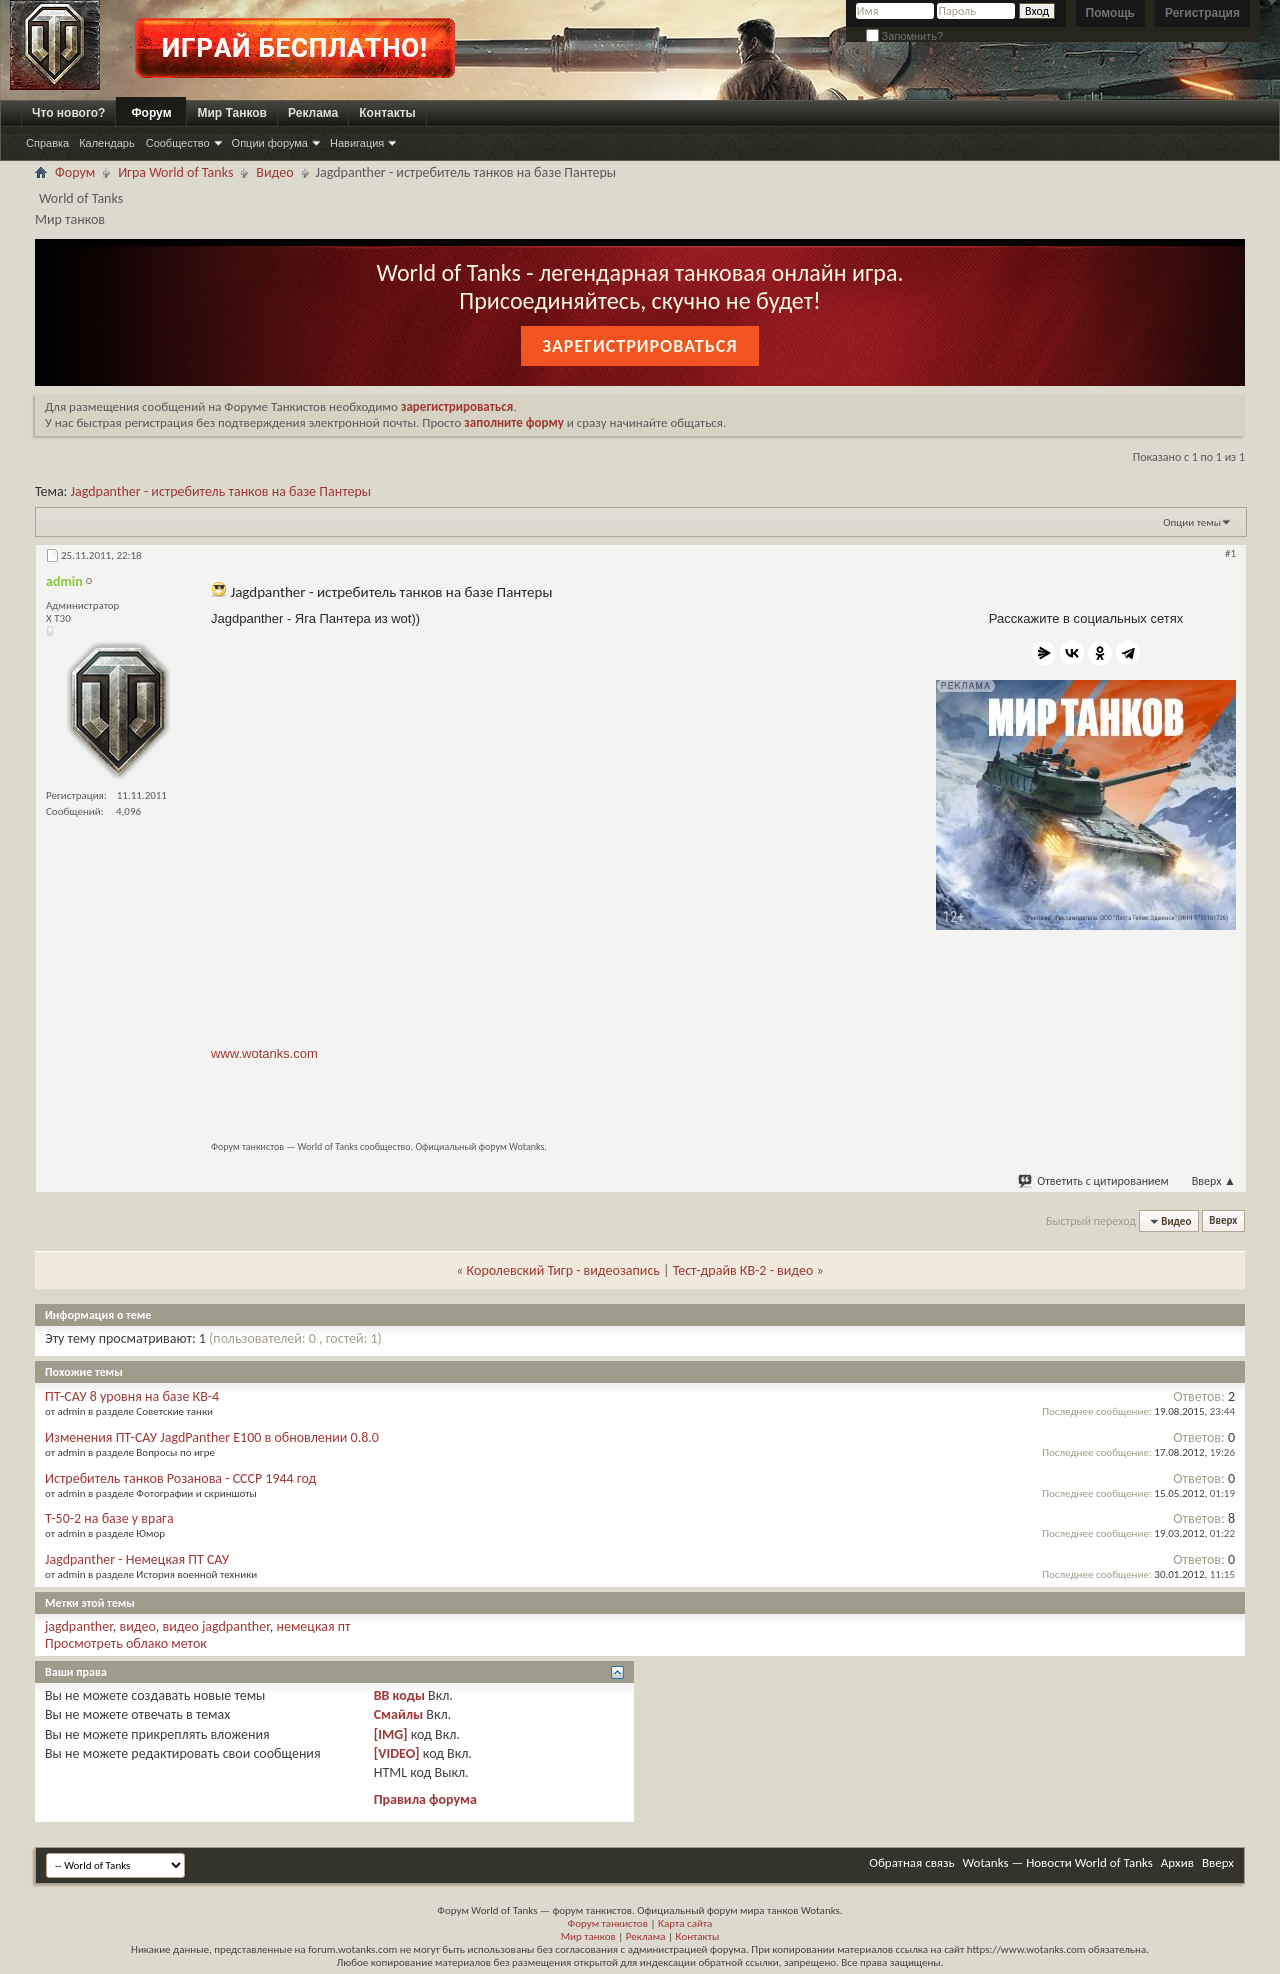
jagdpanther (79, 1626)
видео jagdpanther (216, 1626)
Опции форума (270, 143)
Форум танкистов (608, 1923)
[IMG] (391, 1734)
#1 (1230, 553)
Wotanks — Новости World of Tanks (1058, 1862)
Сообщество (178, 143)
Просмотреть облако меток (126, 1643)
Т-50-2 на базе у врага (109, 1518)
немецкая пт (314, 1626)
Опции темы (1192, 522)
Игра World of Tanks (175, 172)
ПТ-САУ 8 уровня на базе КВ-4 (132, 1396)
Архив (1177, 1862)
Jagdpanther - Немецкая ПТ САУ (137, 1559)
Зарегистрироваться (639, 346)
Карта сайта (685, 1923)
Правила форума (425, 1799)
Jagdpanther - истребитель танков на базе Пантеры (221, 491)
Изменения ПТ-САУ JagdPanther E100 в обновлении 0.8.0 (212, 1437)
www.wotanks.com (264, 1053)
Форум (151, 113)
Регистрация (1202, 13)
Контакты (387, 113)
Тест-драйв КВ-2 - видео (743, 1270)
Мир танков (588, 1936)
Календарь (107, 143)
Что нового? (68, 113)
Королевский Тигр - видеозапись (563, 1270)
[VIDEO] (397, 1753)
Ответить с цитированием (1094, 1181)
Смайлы (398, 1714)
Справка (47, 143)
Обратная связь (911, 1862)
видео (138, 1626)
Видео (274, 172)
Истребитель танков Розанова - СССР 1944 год (180, 1478)
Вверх (1214, 1181)
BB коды (399, 1695)
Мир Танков (232, 113)
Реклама (313, 113)
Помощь (1110, 13)
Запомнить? (905, 36)
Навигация (357, 143)
